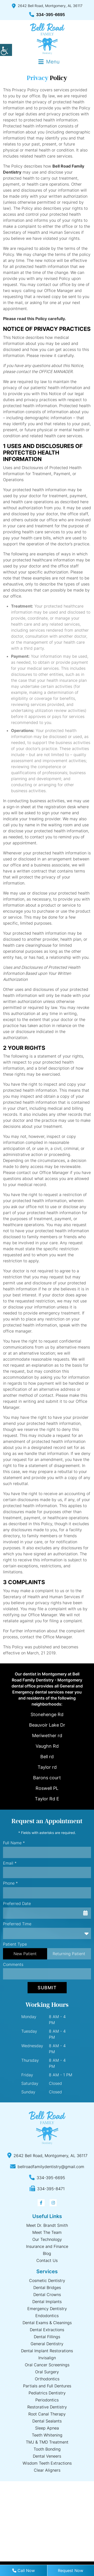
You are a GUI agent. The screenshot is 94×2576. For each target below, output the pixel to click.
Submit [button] (47, 1987)
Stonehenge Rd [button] (47, 1714)
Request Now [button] (70, 2570)
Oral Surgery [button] (47, 2371)
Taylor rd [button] (47, 1767)
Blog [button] (47, 2253)
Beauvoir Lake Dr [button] (47, 1725)
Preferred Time (17, 1923)
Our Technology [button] (47, 2239)
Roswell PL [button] (47, 1788)
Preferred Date (17, 1903)
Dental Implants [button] (47, 2301)
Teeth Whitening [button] (47, 2435)
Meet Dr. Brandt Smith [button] (47, 2225)
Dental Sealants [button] (47, 2420)
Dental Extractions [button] (47, 2329)
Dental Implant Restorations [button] (47, 2350)
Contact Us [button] (47, 2260)
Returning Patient (69, 1953)
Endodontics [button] (47, 2315)
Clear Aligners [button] (47, 2470)
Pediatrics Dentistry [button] (47, 2392)
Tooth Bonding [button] (47, 2449)
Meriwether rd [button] (47, 1735)
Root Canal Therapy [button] (47, 2413)
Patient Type (15, 1944)
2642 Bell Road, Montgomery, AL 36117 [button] (47, 6)
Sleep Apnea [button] (47, 2428)
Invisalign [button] (47, 2357)
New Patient (25, 1953)
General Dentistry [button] (47, 2343)
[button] (6, 50)
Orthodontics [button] (47, 2378)
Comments (13, 1964)
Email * (10, 1863)
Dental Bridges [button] (47, 2287)
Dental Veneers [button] (47, 2456)
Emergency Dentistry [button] (47, 2308)
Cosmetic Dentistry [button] (47, 2280)
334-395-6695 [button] (47, 14)
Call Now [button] (23, 2570)
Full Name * (14, 1842)
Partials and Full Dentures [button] (47, 2385)
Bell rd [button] (47, 1756)
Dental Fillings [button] (47, 2336)
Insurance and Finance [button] (47, 2246)
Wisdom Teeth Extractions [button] (47, 2463)
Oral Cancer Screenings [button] (47, 2364)
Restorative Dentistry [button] (47, 2406)
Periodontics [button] (47, 2399)
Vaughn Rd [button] (47, 1746)
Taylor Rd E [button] (47, 1798)
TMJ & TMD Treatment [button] (47, 2442)
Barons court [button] (47, 1777)
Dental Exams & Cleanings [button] (47, 2322)
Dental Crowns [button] (47, 2294)
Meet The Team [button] (47, 2232)
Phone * (10, 1883)
